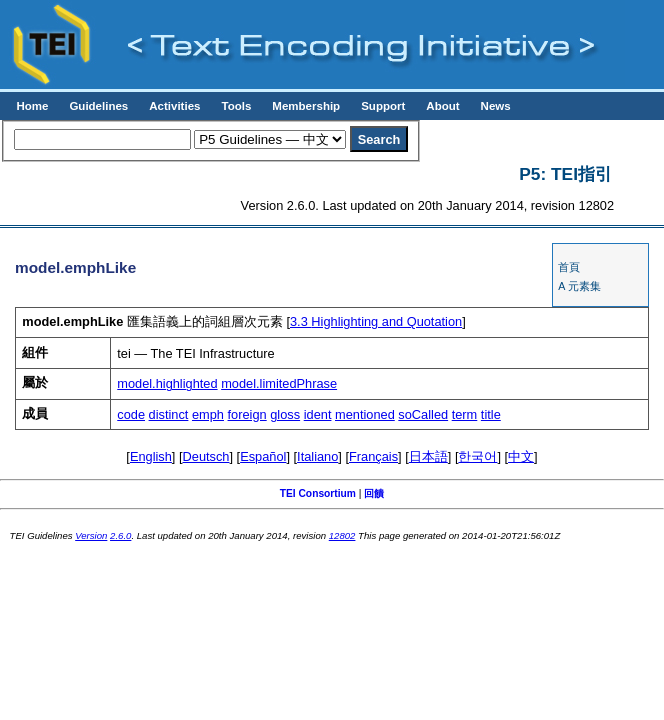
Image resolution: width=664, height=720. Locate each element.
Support (383, 106)
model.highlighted (167, 383)
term (465, 414)
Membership (306, 106)
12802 (342, 535)
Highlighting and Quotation (376, 321)
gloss (285, 414)
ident (318, 414)
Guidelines (98, 106)
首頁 (569, 267)
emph (208, 414)
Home (32, 106)
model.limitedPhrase (279, 383)
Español (263, 456)
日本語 (428, 456)
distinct (169, 414)
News (496, 106)
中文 (521, 456)
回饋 (374, 493)
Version (91, 535)
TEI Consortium (318, 493)
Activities (174, 106)
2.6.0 (120, 535)
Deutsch (206, 456)
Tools (236, 106)
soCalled (423, 414)
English (151, 456)
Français (373, 456)
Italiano (317, 456)
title (491, 414)
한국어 (477, 456)
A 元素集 (579, 286)
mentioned (365, 414)
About (442, 106)
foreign (247, 414)
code (131, 414)
